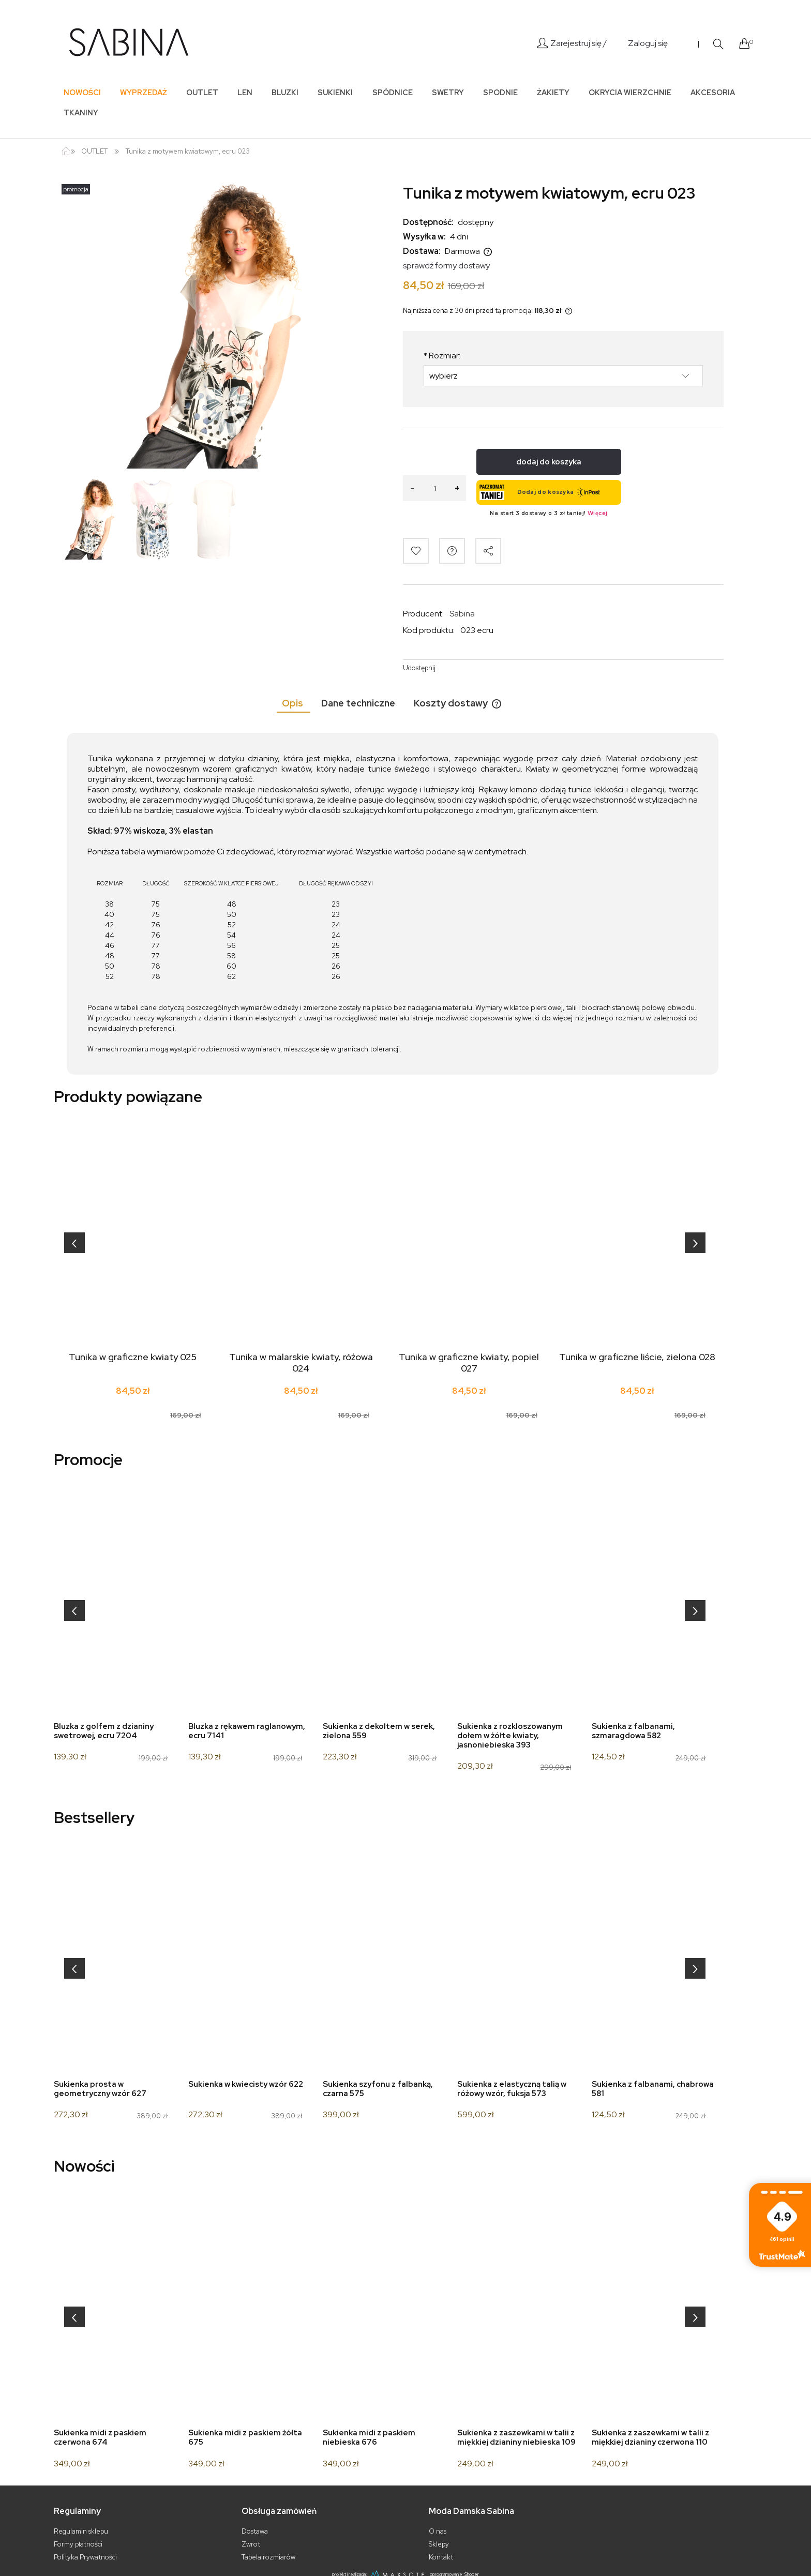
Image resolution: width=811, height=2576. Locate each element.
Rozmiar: (442, 356)
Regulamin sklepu (81, 2531)
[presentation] (74, 1242)
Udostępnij (419, 668)
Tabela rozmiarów (268, 2557)
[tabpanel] (393, 904)
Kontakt (441, 2557)
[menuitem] (82, 92)
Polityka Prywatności (85, 2557)
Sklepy (439, 2544)
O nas (437, 2531)
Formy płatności (78, 2544)
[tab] (293, 703)
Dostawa (255, 2531)
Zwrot (251, 2544)
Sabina (462, 613)
